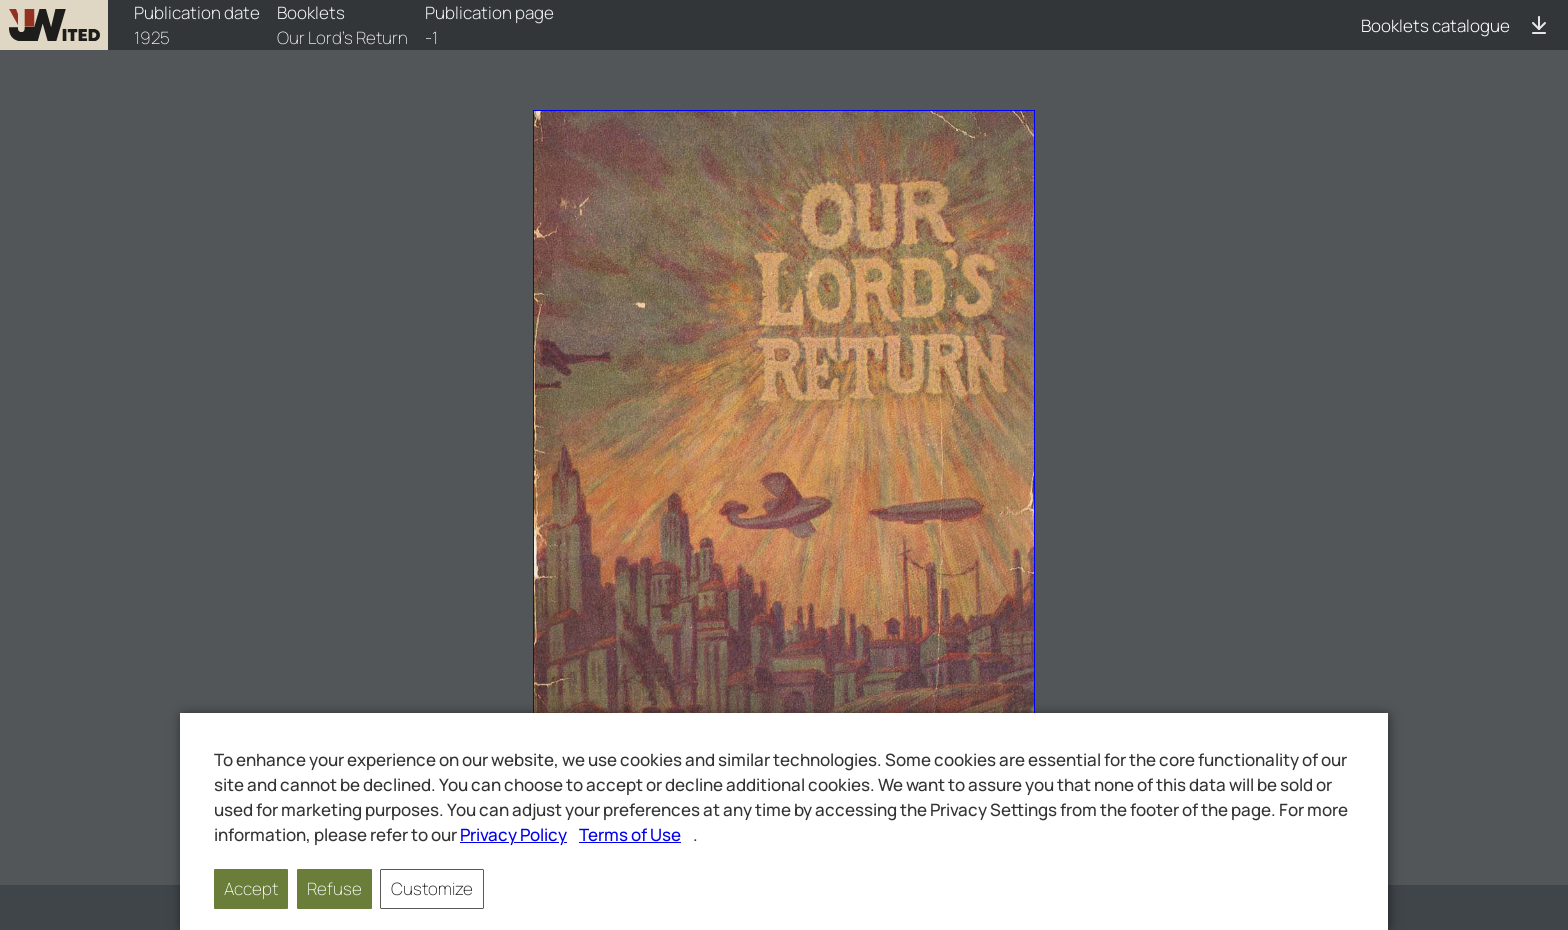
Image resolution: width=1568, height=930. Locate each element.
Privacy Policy (513, 834)
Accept (251, 888)
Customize (432, 888)
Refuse (334, 888)
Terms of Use (630, 834)
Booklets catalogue (1435, 25)
